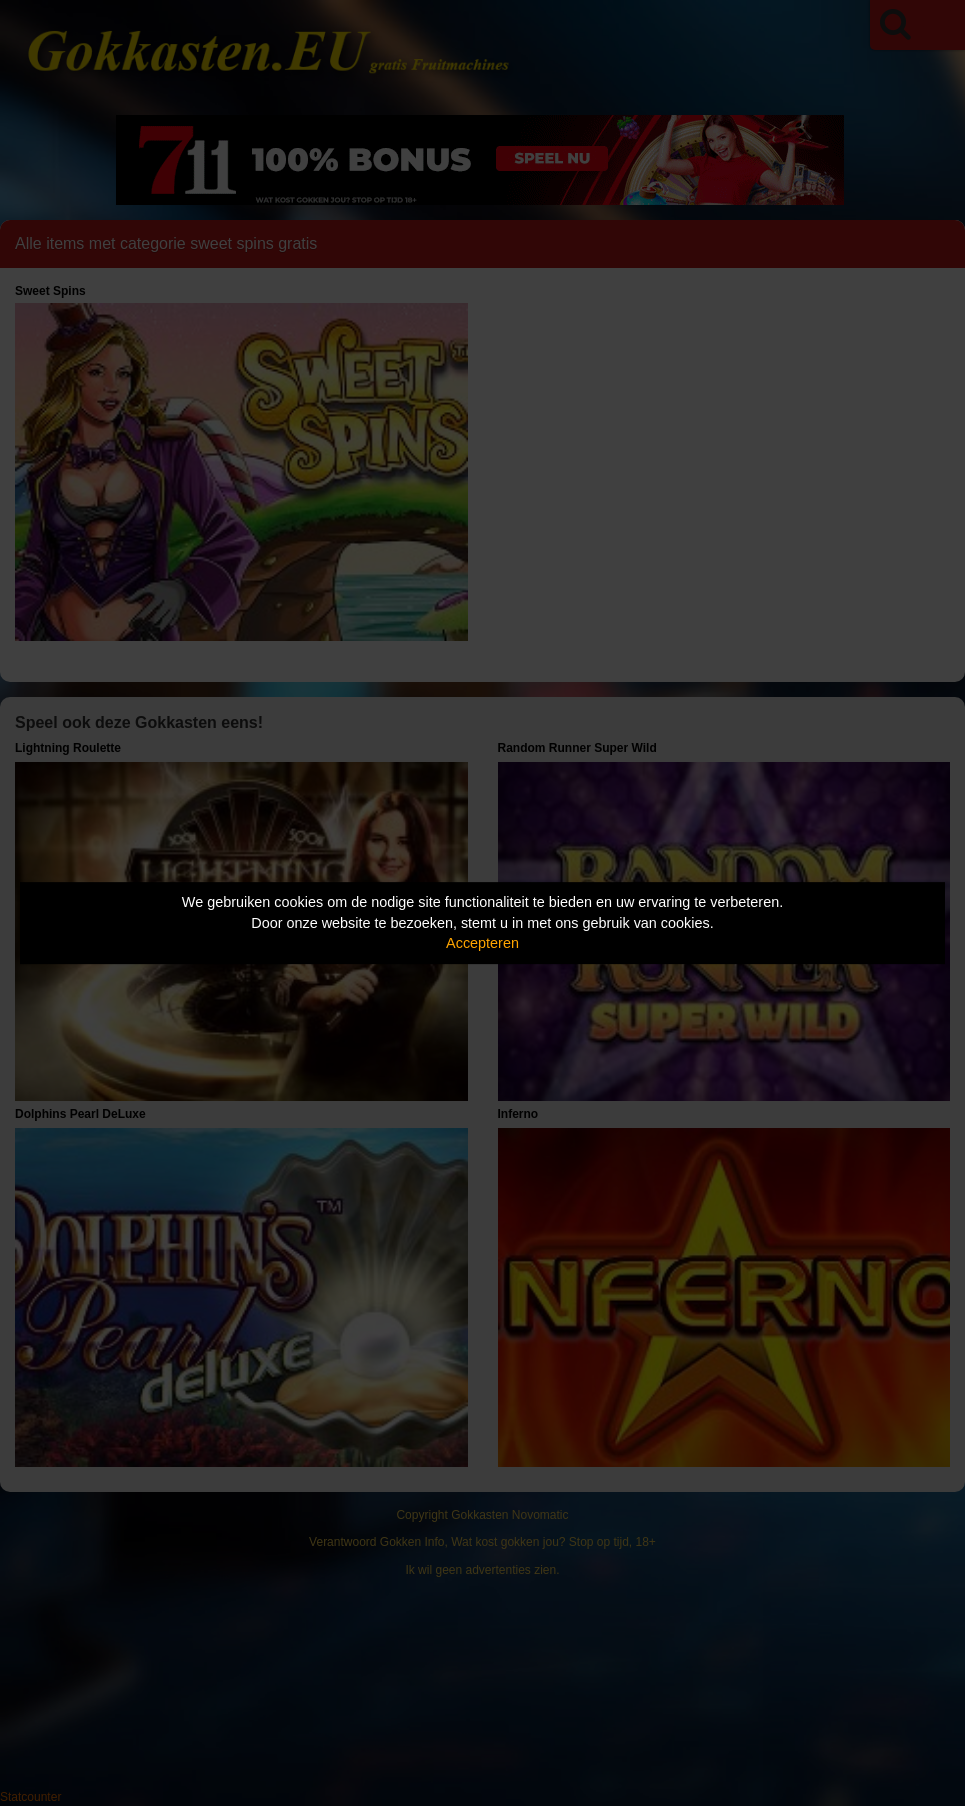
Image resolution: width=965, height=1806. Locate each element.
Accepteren (482, 943)
